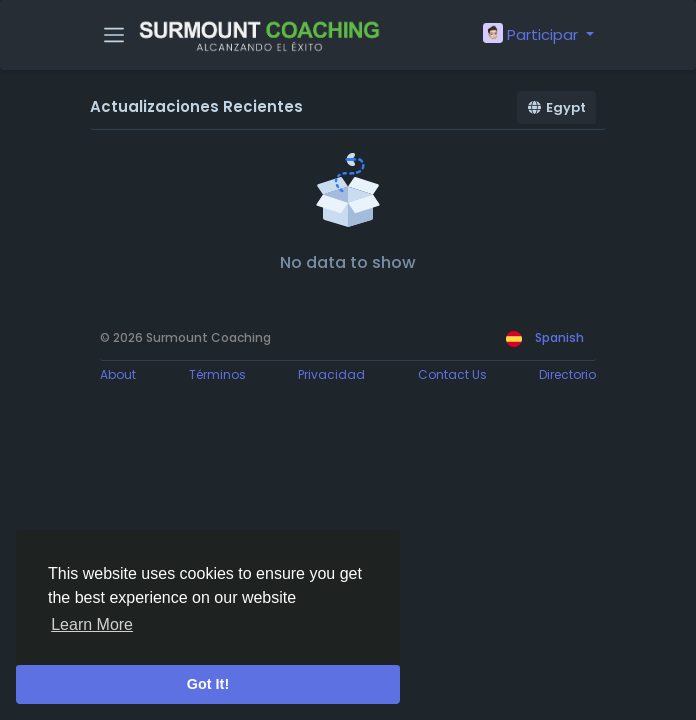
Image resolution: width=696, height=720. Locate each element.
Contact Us (452, 374)
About (118, 374)
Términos (217, 374)
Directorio (567, 374)
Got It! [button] (208, 684)
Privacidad (331, 374)
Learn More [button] (92, 624)
